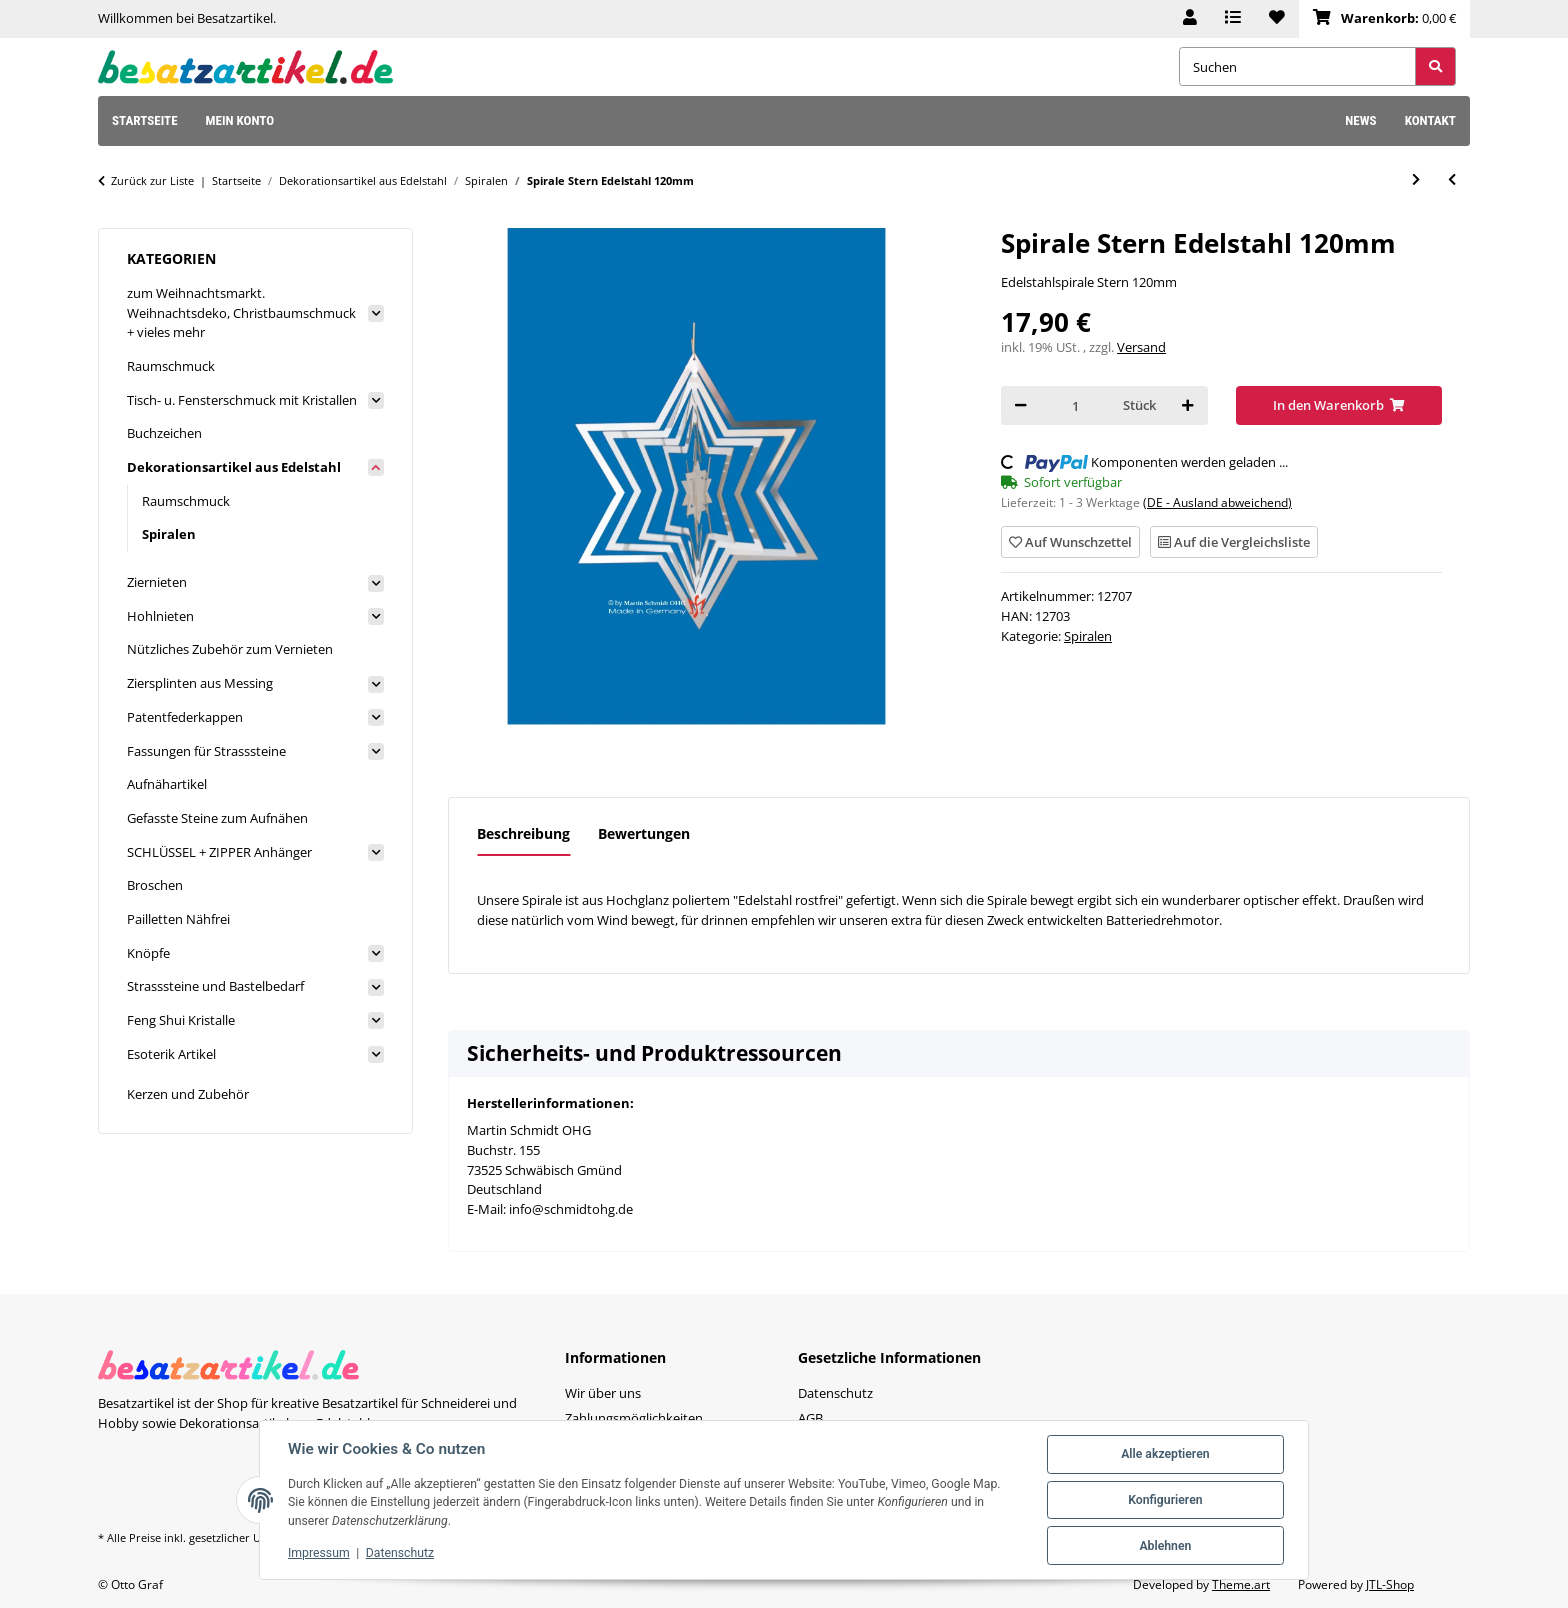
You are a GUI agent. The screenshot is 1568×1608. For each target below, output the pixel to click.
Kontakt (1430, 120)
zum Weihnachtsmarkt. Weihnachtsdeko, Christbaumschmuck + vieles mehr (241, 312)
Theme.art (1241, 1584)
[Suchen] (1297, 66)
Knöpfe (148, 953)
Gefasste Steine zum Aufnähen (217, 818)
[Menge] (1075, 405)
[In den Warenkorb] (1339, 405)
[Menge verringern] (1020, 405)
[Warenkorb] (1384, 19)
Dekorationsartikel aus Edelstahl (234, 467)
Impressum (319, 1553)
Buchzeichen (164, 433)
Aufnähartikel (167, 784)
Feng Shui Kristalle (181, 1020)
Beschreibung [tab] (523, 833)
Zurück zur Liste (152, 180)
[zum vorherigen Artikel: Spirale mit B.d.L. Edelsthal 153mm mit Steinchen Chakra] (1452, 179)
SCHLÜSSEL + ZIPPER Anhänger (219, 852)
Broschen (155, 885)
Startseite (145, 120)
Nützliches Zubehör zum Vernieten (230, 649)
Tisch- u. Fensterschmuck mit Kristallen (242, 400)
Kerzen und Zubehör (188, 1094)
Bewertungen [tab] (644, 833)
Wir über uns (603, 1393)
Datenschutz (400, 1553)
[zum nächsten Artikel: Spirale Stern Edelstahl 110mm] (1416, 179)
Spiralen (1088, 636)
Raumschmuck (171, 366)
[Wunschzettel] (1277, 19)
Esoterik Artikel (171, 1054)
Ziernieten (157, 582)
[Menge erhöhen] (1187, 405)
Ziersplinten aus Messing (200, 683)
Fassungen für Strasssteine (206, 751)
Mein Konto (240, 120)
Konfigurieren (1165, 1500)
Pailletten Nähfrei (178, 919)
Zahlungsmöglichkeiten (634, 1418)
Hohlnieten (160, 616)
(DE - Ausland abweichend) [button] (1217, 502)
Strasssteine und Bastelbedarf (215, 986)
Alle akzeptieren (1165, 1454)
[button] (1190, 19)
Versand (1141, 347)
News (1360, 120)
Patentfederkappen (185, 717)
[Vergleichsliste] (1233, 19)
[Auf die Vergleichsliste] (1234, 542)
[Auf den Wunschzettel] (1070, 542)
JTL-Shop (1390, 1584)
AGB (810, 1418)
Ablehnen (1165, 1546)
